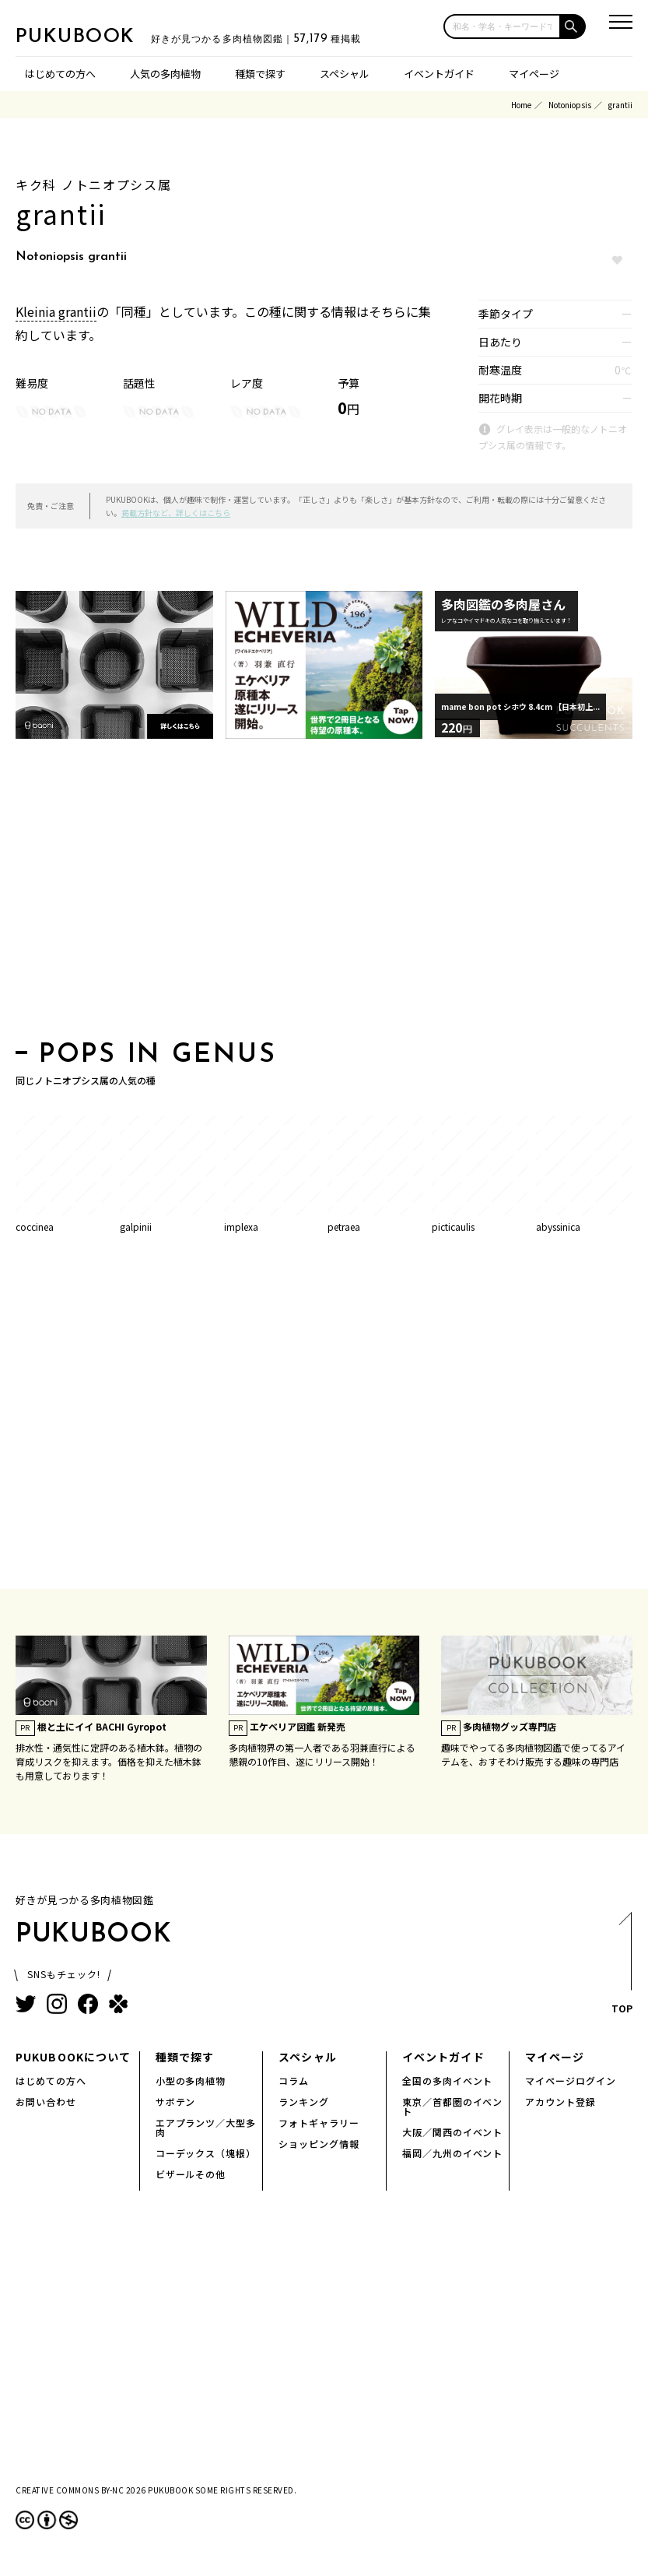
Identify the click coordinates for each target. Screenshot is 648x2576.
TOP (621, 1967)
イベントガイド (439, 74)
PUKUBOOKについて (73, 2057)
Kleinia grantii (56, 311)
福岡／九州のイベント (452, 2153)
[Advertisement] (324, 894)
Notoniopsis (569, 105)
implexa (241, 1226)
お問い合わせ (46, 2101)
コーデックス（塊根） (206, 2153)
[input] (502, 26)
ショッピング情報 (318, 2143)
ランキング (303, 2101)
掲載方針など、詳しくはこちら (175, 512)
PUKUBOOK (93, 35)
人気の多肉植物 (165, 74)
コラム (293, 2080)
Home (521, 105)
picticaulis (453, 1226)
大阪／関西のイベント (452, 2131)
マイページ (534, 74)
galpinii (136, 1226)
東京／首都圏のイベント (452, 2106)
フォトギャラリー (318, 2122)
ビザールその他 (191, 2174)
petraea (344, 1226)
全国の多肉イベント (447, 2080)
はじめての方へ (60, 74)
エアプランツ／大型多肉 (206, 2127)
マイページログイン (570, 2080)
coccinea (35, 1226)
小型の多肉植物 (191, 2080)
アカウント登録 (560, 2101)
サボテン (176, 2101)
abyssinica (558, 1226)
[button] (573, 26)
